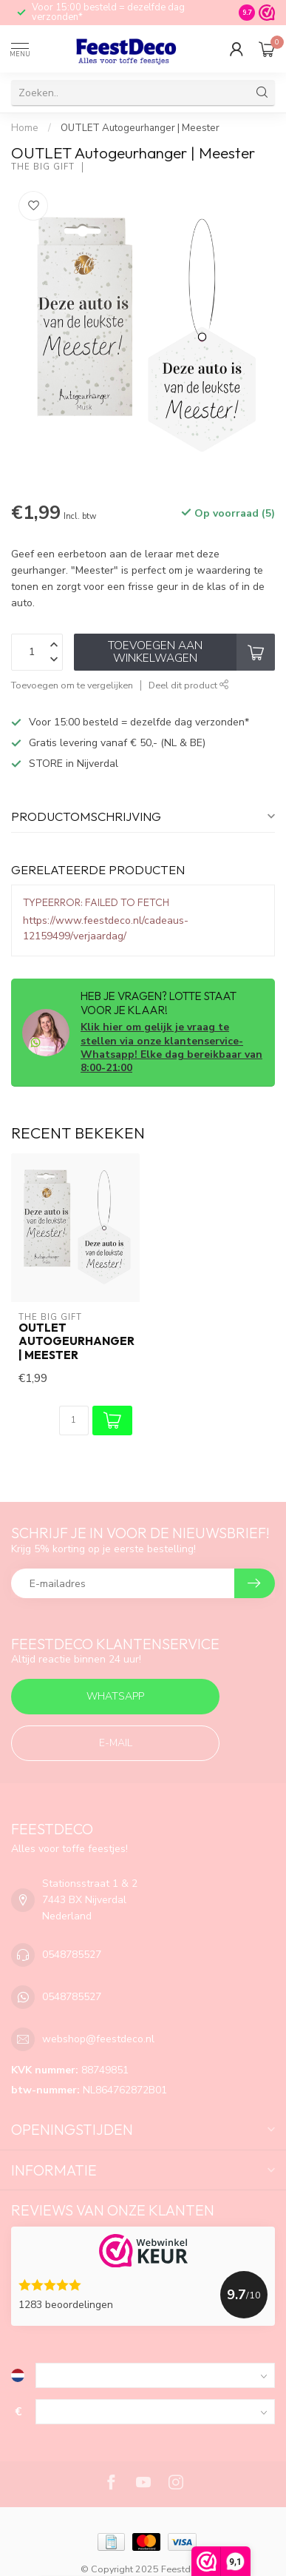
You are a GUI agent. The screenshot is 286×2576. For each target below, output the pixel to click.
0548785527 (71, 1955)
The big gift (43, 167)
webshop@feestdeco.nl (98, 2039)
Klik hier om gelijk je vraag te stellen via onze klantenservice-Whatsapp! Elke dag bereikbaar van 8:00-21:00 (171, 1047)
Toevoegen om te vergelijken (72, 685)
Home (24, 128)
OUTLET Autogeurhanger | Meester (140, 128)
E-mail (115, 1743)
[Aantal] (74, 1420)
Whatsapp (115, 1696)
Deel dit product (189, 685)
